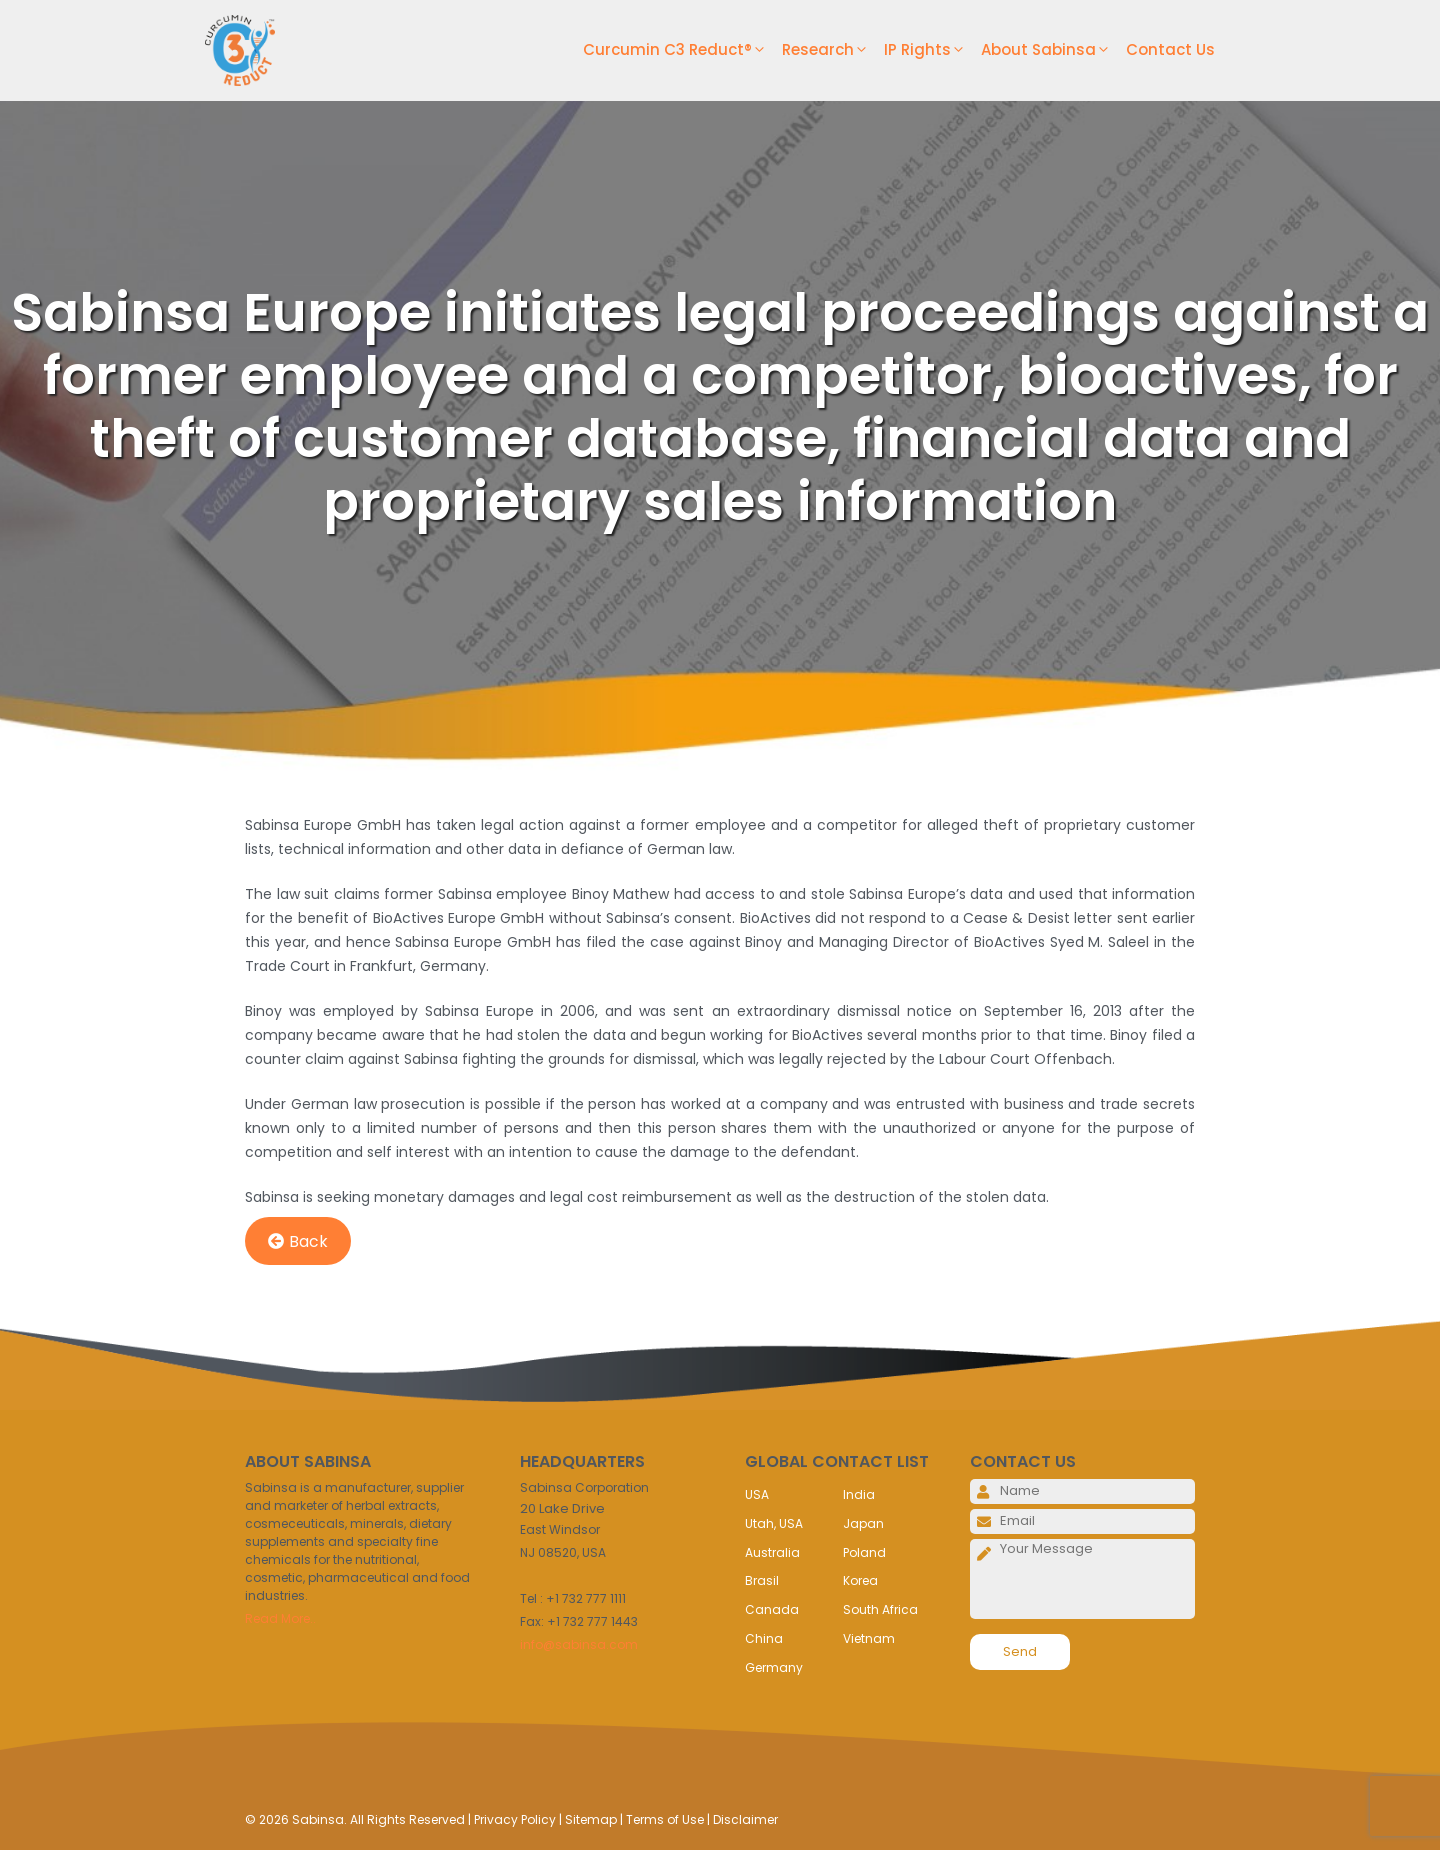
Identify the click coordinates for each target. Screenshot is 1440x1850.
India (859, 1494)
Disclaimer (745, 1819)
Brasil (762, 1580)
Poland (864, 1552)
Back (298, 1241)
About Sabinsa (1053, 50)
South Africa (880, 1609)
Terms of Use (665, 1819)
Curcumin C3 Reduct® (682, 50)
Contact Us (1170, 49)
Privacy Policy (515, 1819)
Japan (863, 1523)
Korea (860, 1580)
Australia (772, 1552)
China (764, 1638)
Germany (774, 1667)
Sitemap (591, 1819)
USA (757, 1494)
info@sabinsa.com (579, 1644)
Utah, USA (774, 1523)
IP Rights (932, 50)
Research (833, 50)
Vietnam (869, 1638)
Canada (772, 1609)
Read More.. (280, 1618)
